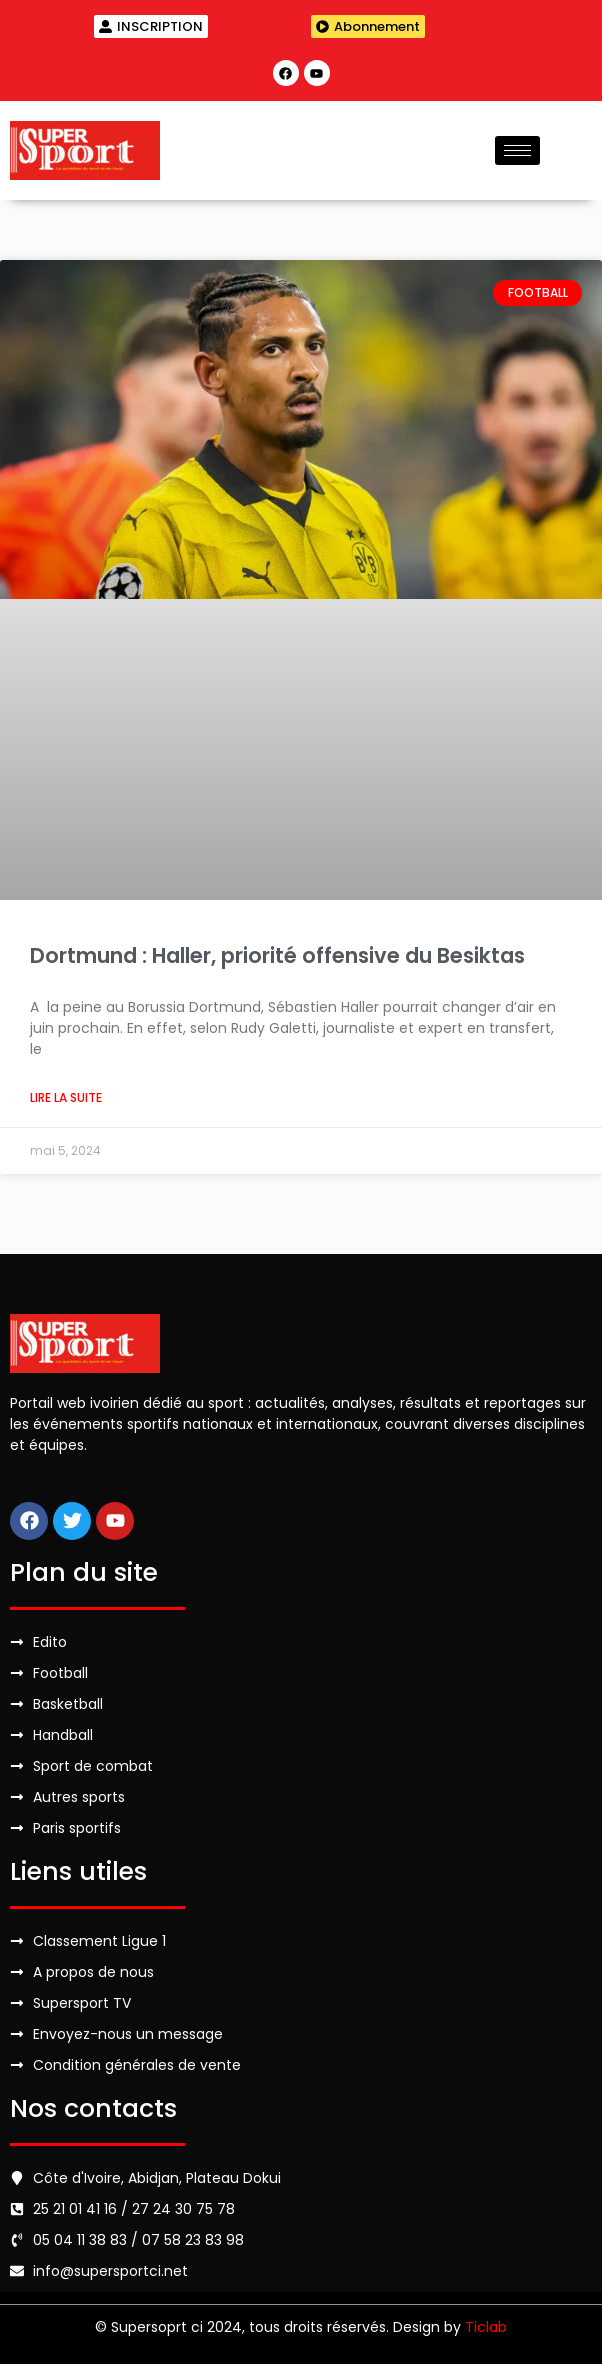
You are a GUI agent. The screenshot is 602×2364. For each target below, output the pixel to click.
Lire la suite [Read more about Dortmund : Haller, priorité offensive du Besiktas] (66, 1097)
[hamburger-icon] (517, 150)
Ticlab (486, 2327)
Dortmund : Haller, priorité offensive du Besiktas (277, 955)
